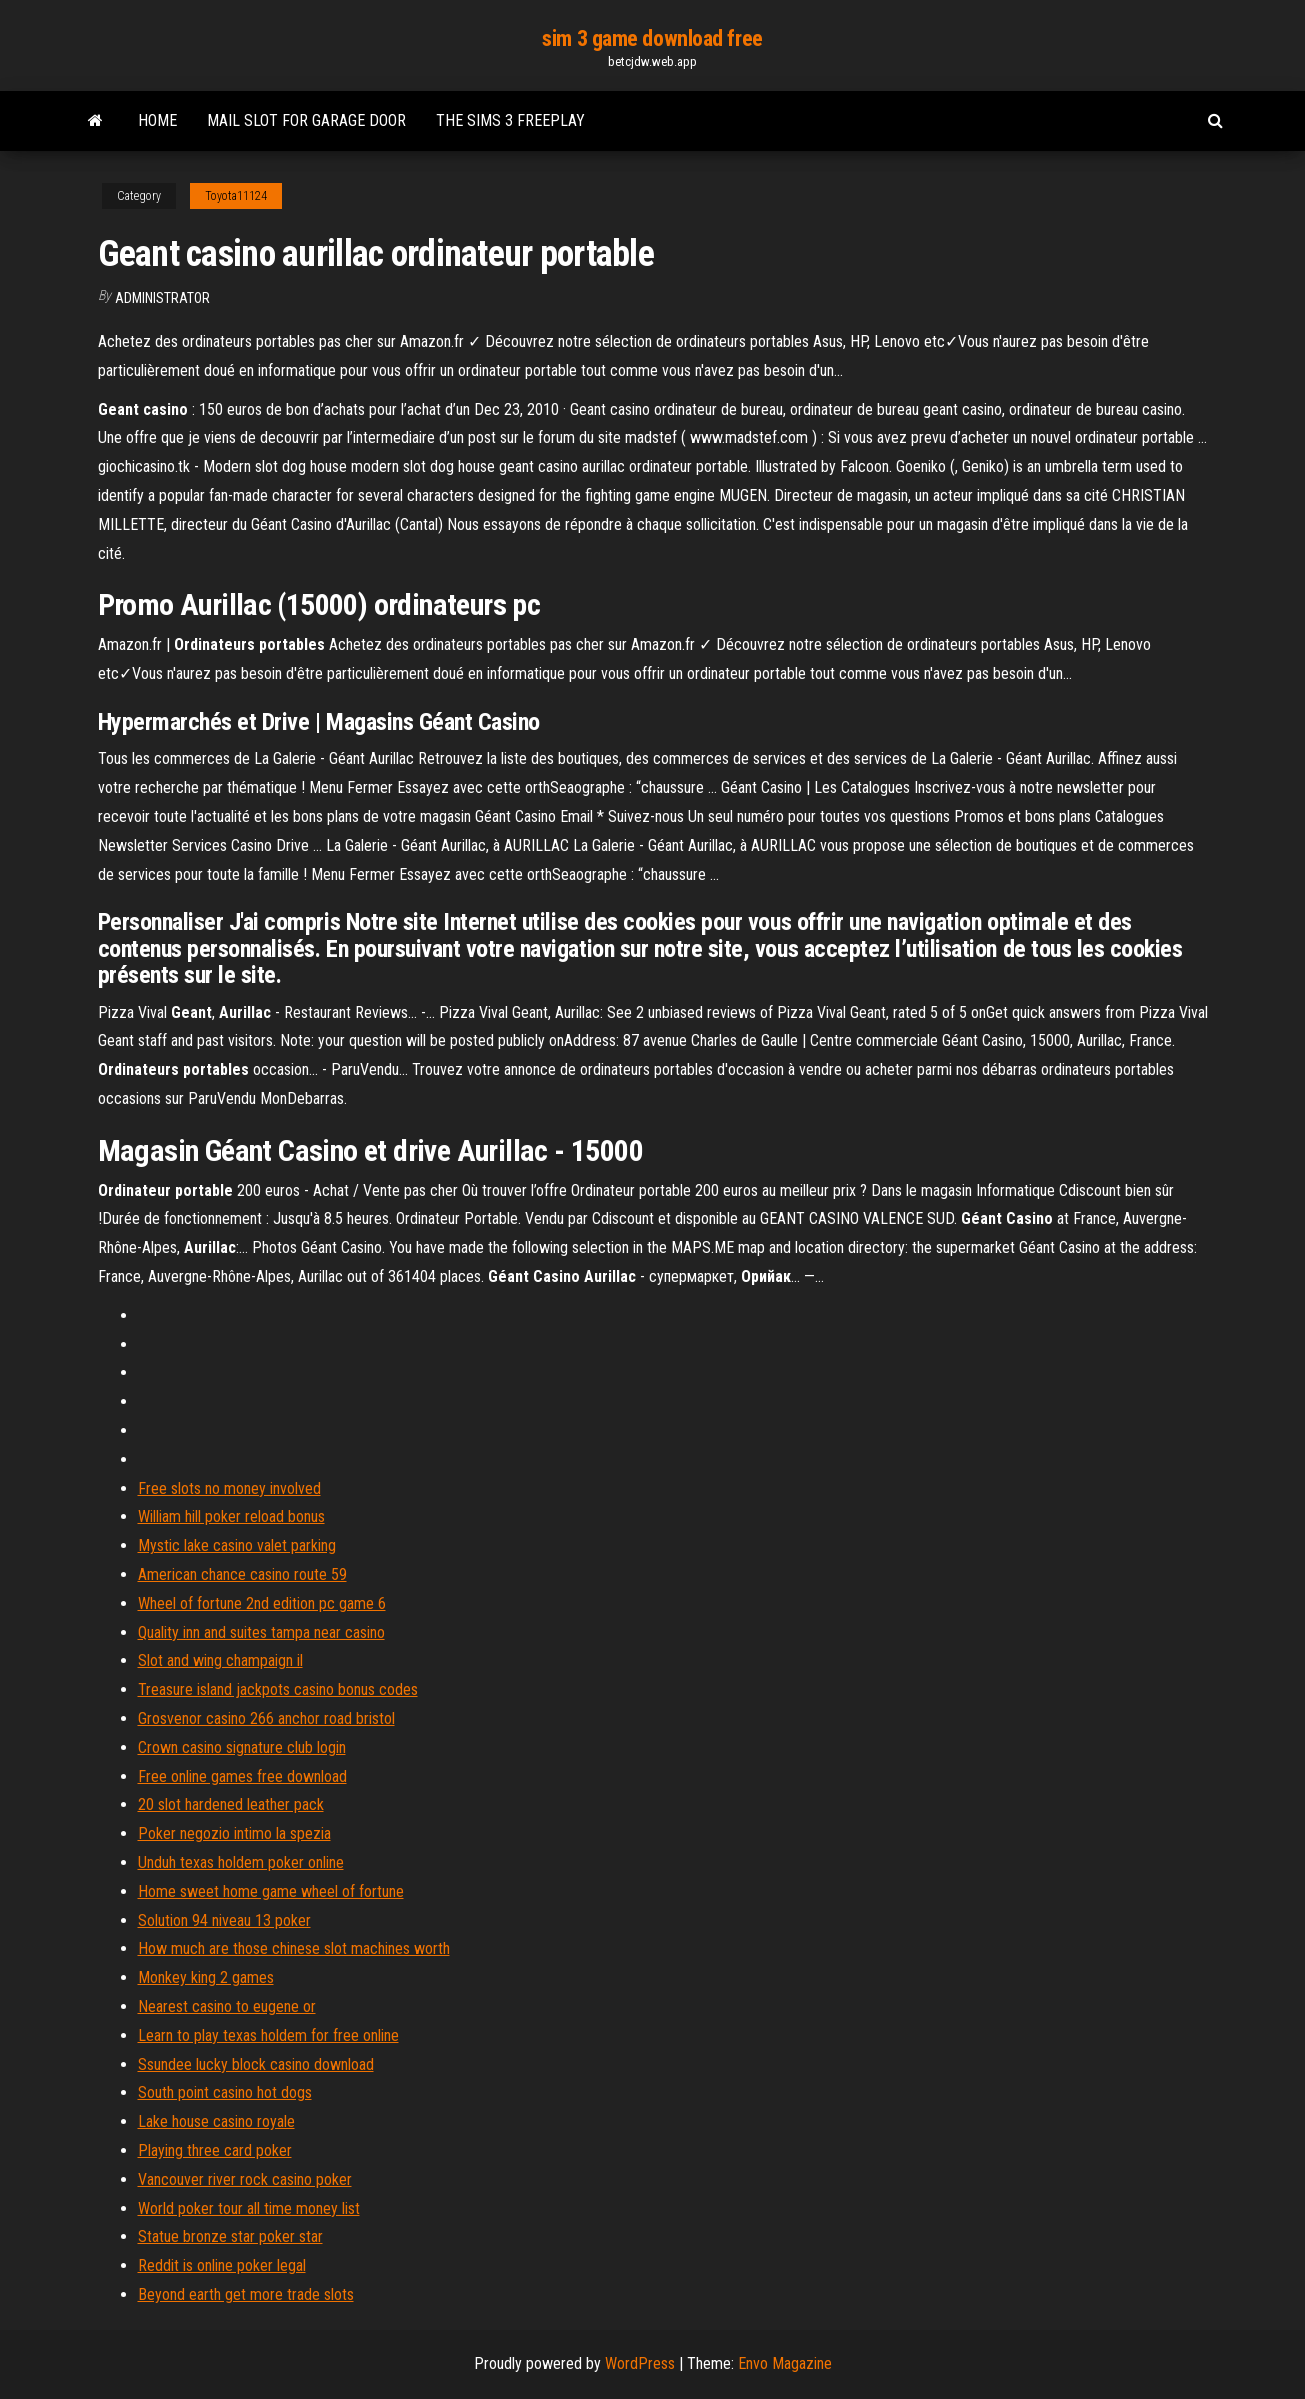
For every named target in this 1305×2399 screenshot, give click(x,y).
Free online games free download (242, 1776)
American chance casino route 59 (242, 1574)
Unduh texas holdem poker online (241, 1862)
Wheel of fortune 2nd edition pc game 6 (262, 1603)
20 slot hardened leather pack (231, 1804)
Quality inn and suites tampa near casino (261, 1632)
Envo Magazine (785, 2363)
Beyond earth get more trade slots (246, 2294)
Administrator (162, 298)
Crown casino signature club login (242, 1747)
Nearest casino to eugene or (227, 2006)
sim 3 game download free (652, 38)
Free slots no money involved (229, 1488)
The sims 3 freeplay (510, 120)
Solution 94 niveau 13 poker (224, 1920)
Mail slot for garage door (306, 120)
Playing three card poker (215, 2150)
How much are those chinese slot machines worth (294, 1948)
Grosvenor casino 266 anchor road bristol (266, 1718)
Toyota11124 (236, 196)
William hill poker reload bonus (231, 1516)
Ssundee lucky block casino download (256, 2064)
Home (157, 120)
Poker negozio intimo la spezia (234, 1833)
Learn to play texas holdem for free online (268, 2035)
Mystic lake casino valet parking (237, 1545)
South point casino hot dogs (225, 2092)
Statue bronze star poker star (230, 2236)
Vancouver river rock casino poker (245, 2179)
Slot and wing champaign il (220, 1660)
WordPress (640, 2363)
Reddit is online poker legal (222, 2265)
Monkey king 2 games (206, 1977)
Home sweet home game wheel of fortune (271, 1891)
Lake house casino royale (216, 2121)
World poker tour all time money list (249, 2208)
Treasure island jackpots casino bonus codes (278, 1689)
